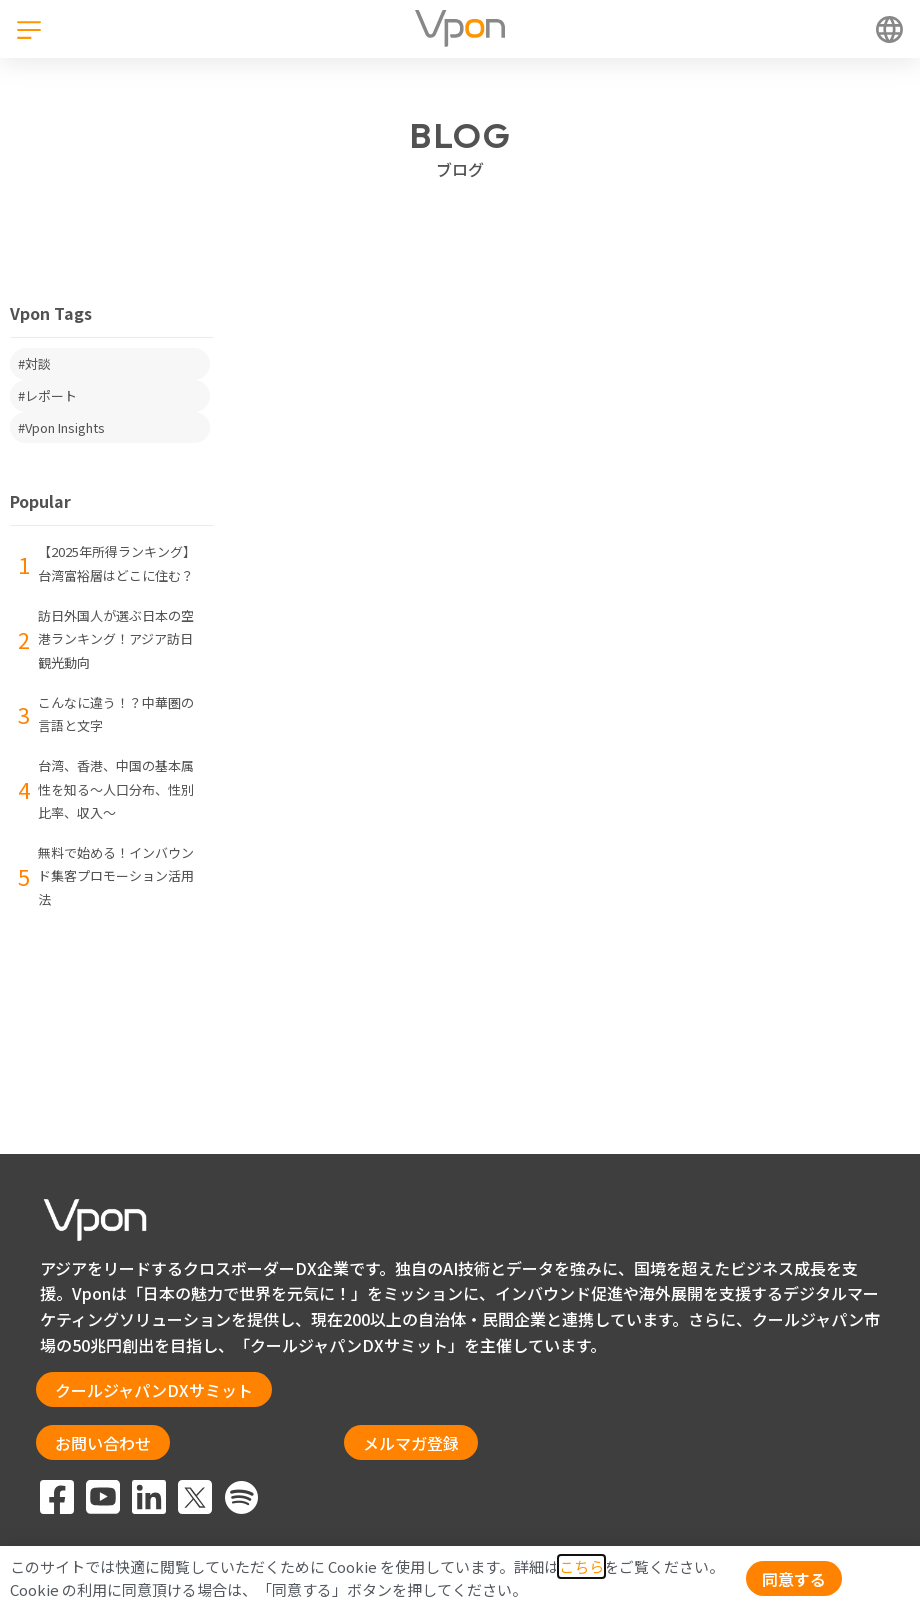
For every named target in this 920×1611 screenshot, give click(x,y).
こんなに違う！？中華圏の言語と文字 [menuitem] (116, 714)
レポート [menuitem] (51, 395)
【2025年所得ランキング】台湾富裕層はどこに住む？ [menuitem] (117, 563)
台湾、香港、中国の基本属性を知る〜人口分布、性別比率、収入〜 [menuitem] (116, 789)
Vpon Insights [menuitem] (65, 427)
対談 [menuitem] (38, 363)
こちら (581, 1566)
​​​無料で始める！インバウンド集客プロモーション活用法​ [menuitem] (116, 876)
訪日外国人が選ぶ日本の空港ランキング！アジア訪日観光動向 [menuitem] (116, 639)
